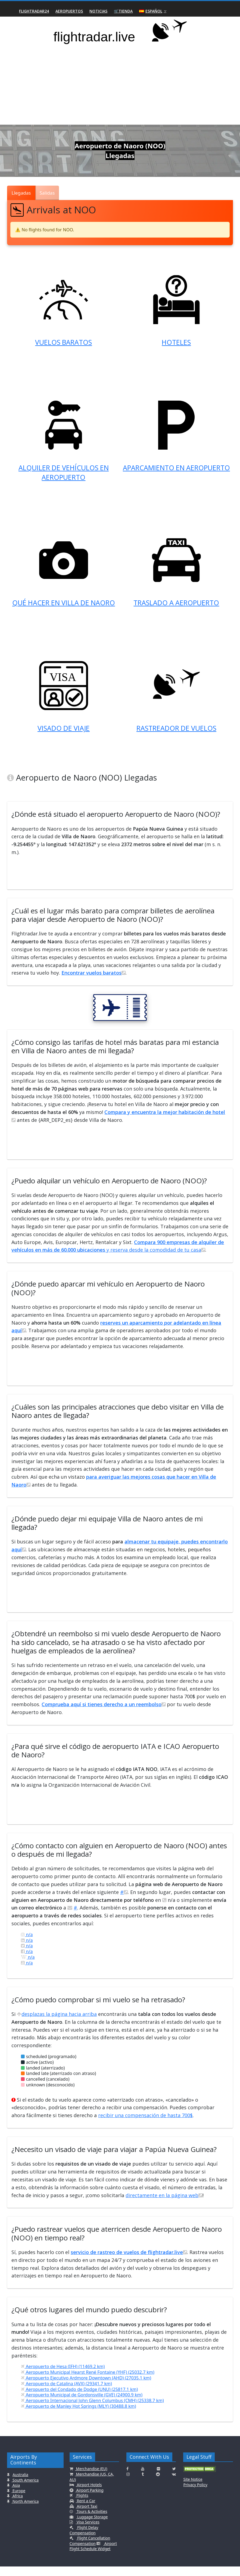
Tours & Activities (91, 2520)
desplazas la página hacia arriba (57, 2023)
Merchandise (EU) (91, 2478)
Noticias (98, 11)
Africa (17, 2505)
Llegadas (21, 193)
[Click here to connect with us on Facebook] (127, 2478)
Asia (15, 2494)
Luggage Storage (92, 2526)
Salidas (47, 193)
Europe (18, 2500)
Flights (81, 2504)
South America (25, 2489)
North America (25, 2510)
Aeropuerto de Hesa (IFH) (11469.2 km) (63, 2376)
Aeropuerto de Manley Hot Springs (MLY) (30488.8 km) (78, 2416)
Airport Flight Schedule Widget (93, 2555)
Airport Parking (89, 2499)
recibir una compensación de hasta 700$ (145, 2124)
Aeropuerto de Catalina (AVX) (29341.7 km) (66, 2393)
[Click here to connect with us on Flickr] (158, 2478)
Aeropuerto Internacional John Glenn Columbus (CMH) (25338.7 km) (92, 2410)
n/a (27, 1944)
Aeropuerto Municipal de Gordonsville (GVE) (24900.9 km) (81, 2404)
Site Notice (192, 2488)
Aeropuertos (69, 11)
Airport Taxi (86, 2515)
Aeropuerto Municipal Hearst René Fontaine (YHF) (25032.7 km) (87, 2382)
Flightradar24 (34, 11)
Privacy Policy (195, 2494)
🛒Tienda (123, 11)
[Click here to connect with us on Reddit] (158, 2483)
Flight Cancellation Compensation (90, 2550)
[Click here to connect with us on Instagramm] (128, 2483)
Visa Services (87, 2531)
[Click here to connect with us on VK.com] (174, 2483)
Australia (20, 2484)
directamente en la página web (164, 2205)
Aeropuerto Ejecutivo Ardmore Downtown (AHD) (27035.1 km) (86, 2387)
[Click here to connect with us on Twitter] (174, 2478)
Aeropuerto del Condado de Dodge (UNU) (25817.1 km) (79, 2399)
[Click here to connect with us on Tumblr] (143, 2483)
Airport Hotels (89, 2494)
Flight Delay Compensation (84, 2539)
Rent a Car (85, 2510)
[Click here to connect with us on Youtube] (142, 2478)
